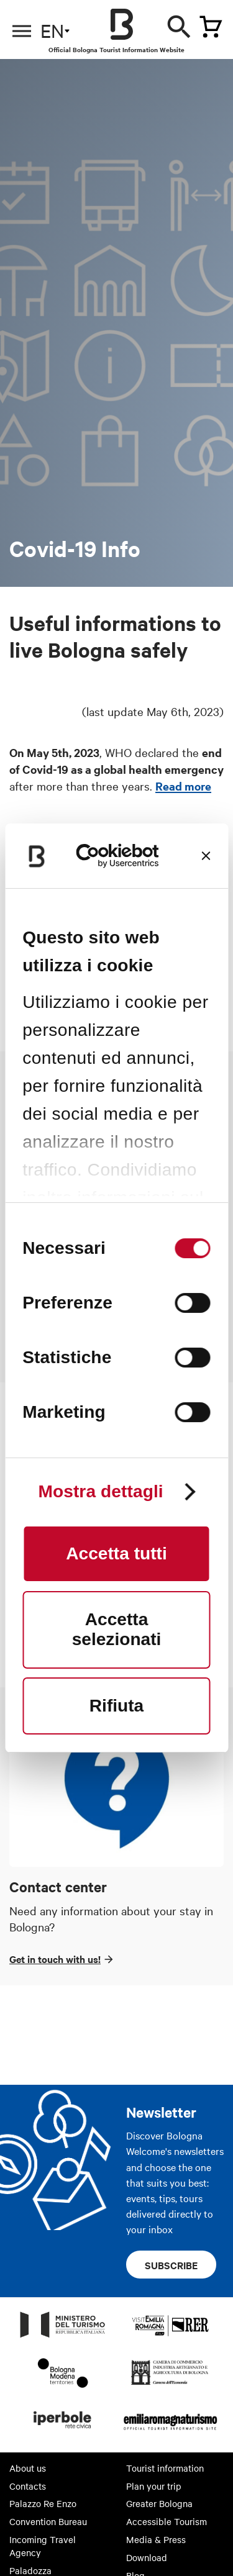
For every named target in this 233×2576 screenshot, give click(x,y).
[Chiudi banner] (206, 855)
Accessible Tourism (166, 2521)
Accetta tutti (116, 1553)
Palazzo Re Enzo (42, 2503)
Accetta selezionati (117, 1629)
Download (146, 2557)
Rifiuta (116, 1705)
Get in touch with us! (55, 1959)
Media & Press (156, 2539)
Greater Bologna (159, 2503)
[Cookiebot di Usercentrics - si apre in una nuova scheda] (117, 856)
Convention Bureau (48, 2521)
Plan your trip (153, 2486)
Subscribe (171, 2265)
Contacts (27, 2486)
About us (27, 2468)
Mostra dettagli (100, 1491)
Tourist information (165, 2468)
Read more (183, 786)
